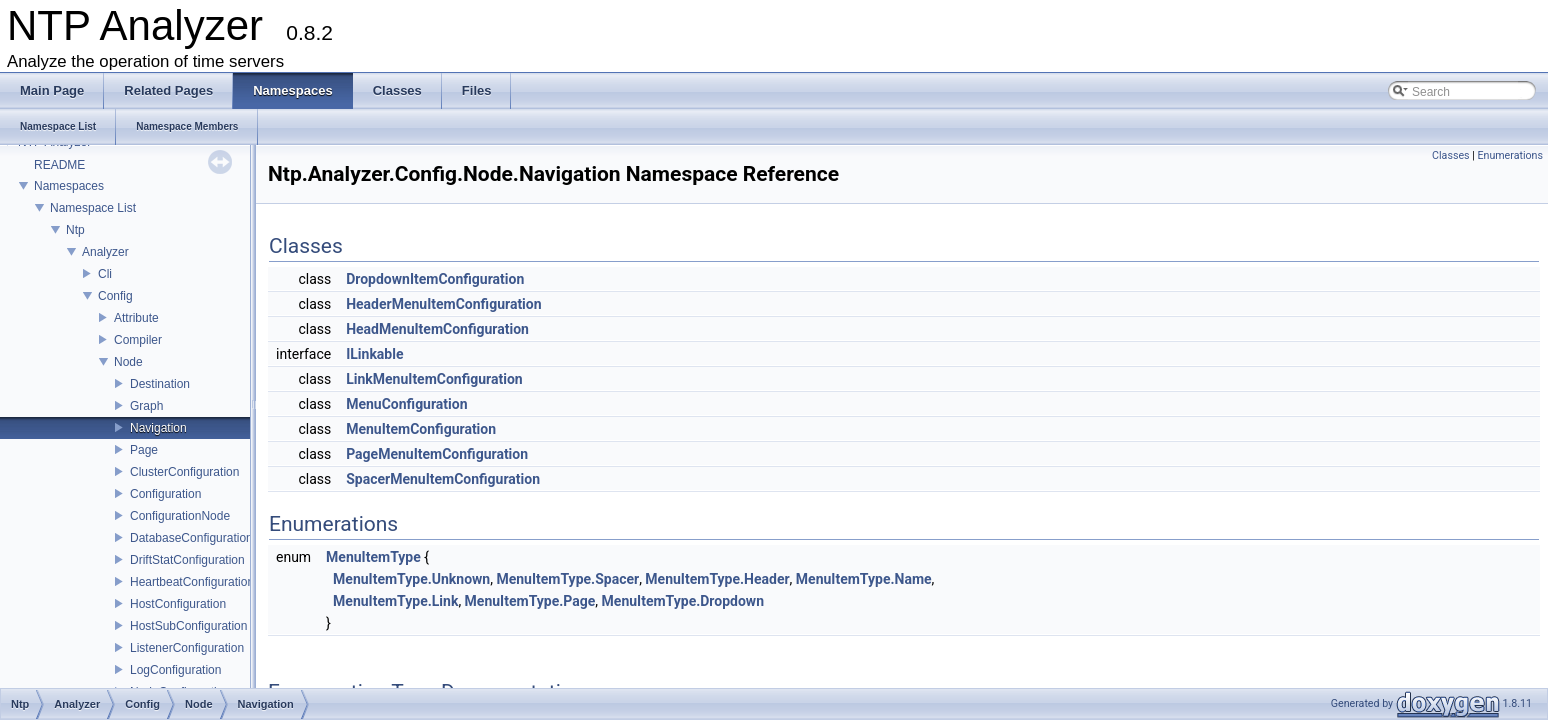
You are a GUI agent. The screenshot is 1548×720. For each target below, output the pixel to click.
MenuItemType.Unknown (411, 579)
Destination (160, 384)
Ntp (75, 230)
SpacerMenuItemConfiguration (443, 479)
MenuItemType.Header (717, 579)
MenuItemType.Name (864, 579)
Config (115, 296)
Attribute (136, 318)
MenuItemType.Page (530, 601)
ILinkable (374, 354)
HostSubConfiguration (188, 626)
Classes (1450, 155)
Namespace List (93, 208)
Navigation (158, 428)
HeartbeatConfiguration (192, 582)
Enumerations (1510, 155)
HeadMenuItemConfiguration (437, 329)
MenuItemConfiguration (421, 429)
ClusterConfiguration (184, 472)
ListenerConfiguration (187, 648)
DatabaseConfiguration (191, 538)
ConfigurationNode (180, 516)
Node (128, 362)
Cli (105, 274)
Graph (146, 406)
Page (144, 450)
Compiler (138, 340)
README (59, 165)
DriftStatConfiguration (187, 560)
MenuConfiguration (406, 404)
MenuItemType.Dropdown (683, 601)
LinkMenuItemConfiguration (434, 379)
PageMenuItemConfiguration (437, 454)
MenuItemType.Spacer (567, 579)
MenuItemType (373, 557)
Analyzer (105, 252)
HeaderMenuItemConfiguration (443, 304)
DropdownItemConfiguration (435, 279)
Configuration (165, 494)
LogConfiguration (175, 670)
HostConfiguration (178, 604)
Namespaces (69, 186)
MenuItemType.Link (395, 601)
